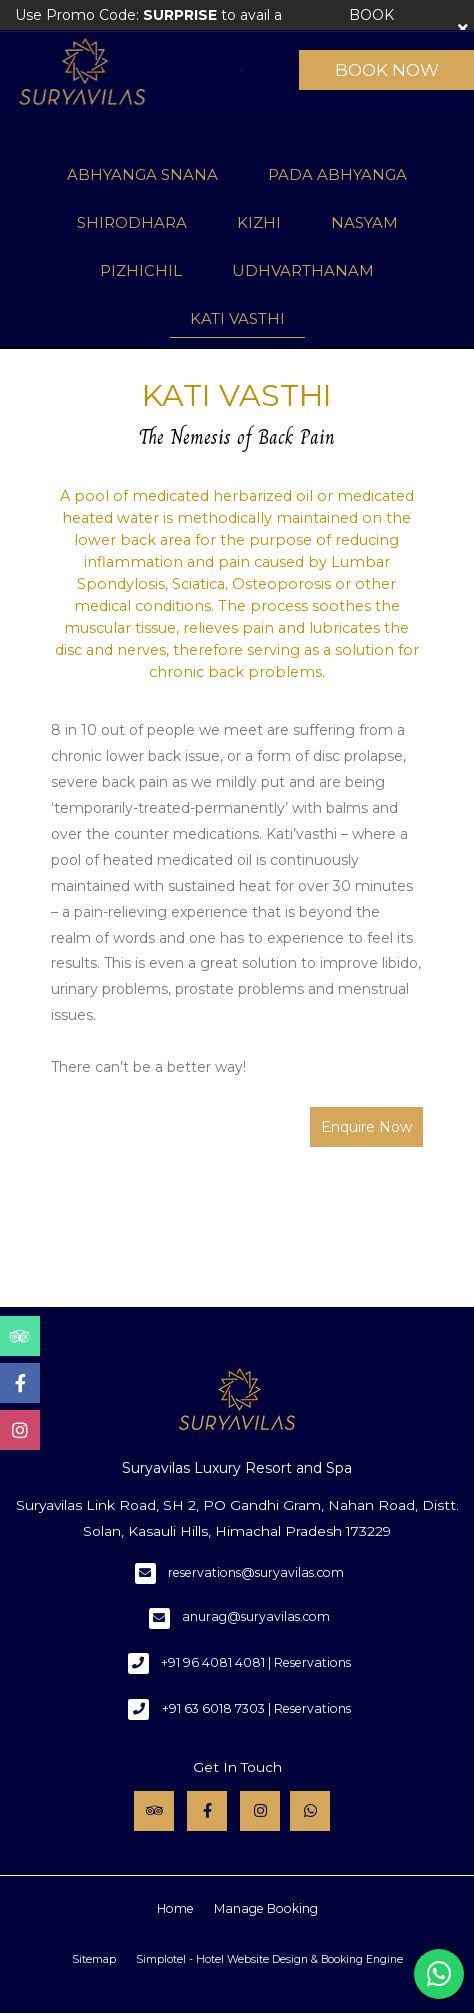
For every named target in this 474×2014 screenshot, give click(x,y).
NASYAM (364, 222)
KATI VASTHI (237, 318)
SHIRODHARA (132, 222)
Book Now (387, 70)
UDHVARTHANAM (303, 270)
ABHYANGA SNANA (142, 174)
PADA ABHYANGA (337, 174)
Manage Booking (266, 1908)
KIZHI (259, 222)
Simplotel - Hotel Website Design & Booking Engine (269, 1959)
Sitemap (94, 1959)
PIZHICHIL (141, 270)
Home (175, 1908)
